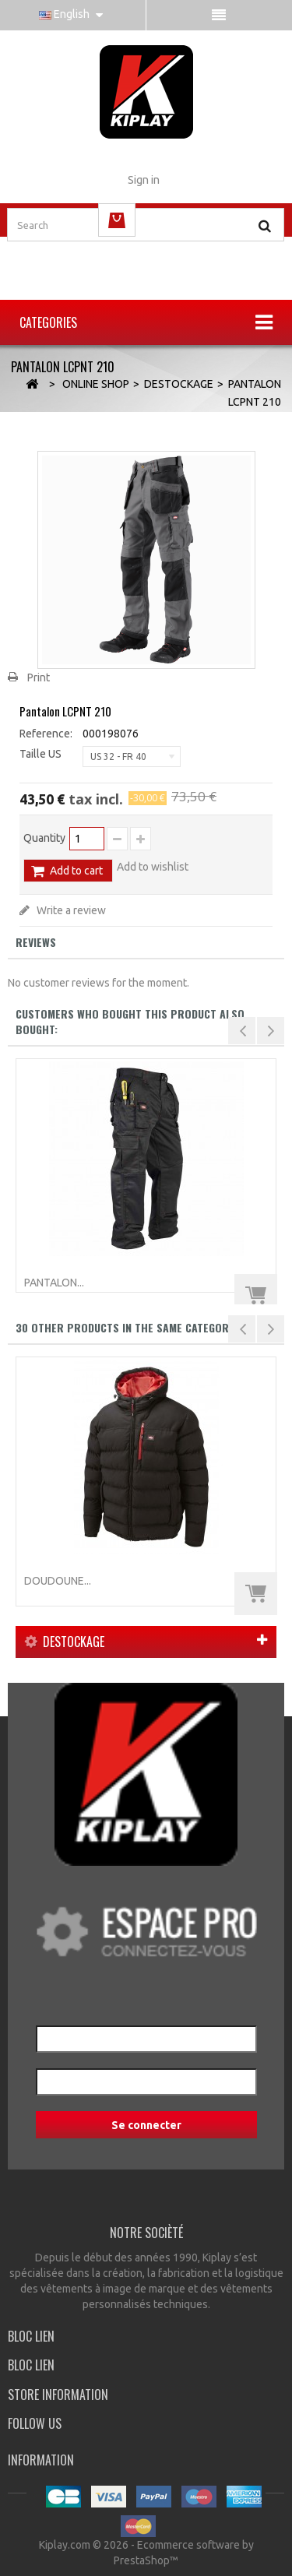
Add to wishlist (152, 866)
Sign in (144, 180)
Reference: (45, 733)
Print (38, 677)
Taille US (41, 754)
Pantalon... (54, 1282)
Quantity (44, 838)
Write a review (70, 910)
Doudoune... (57, 1581)
